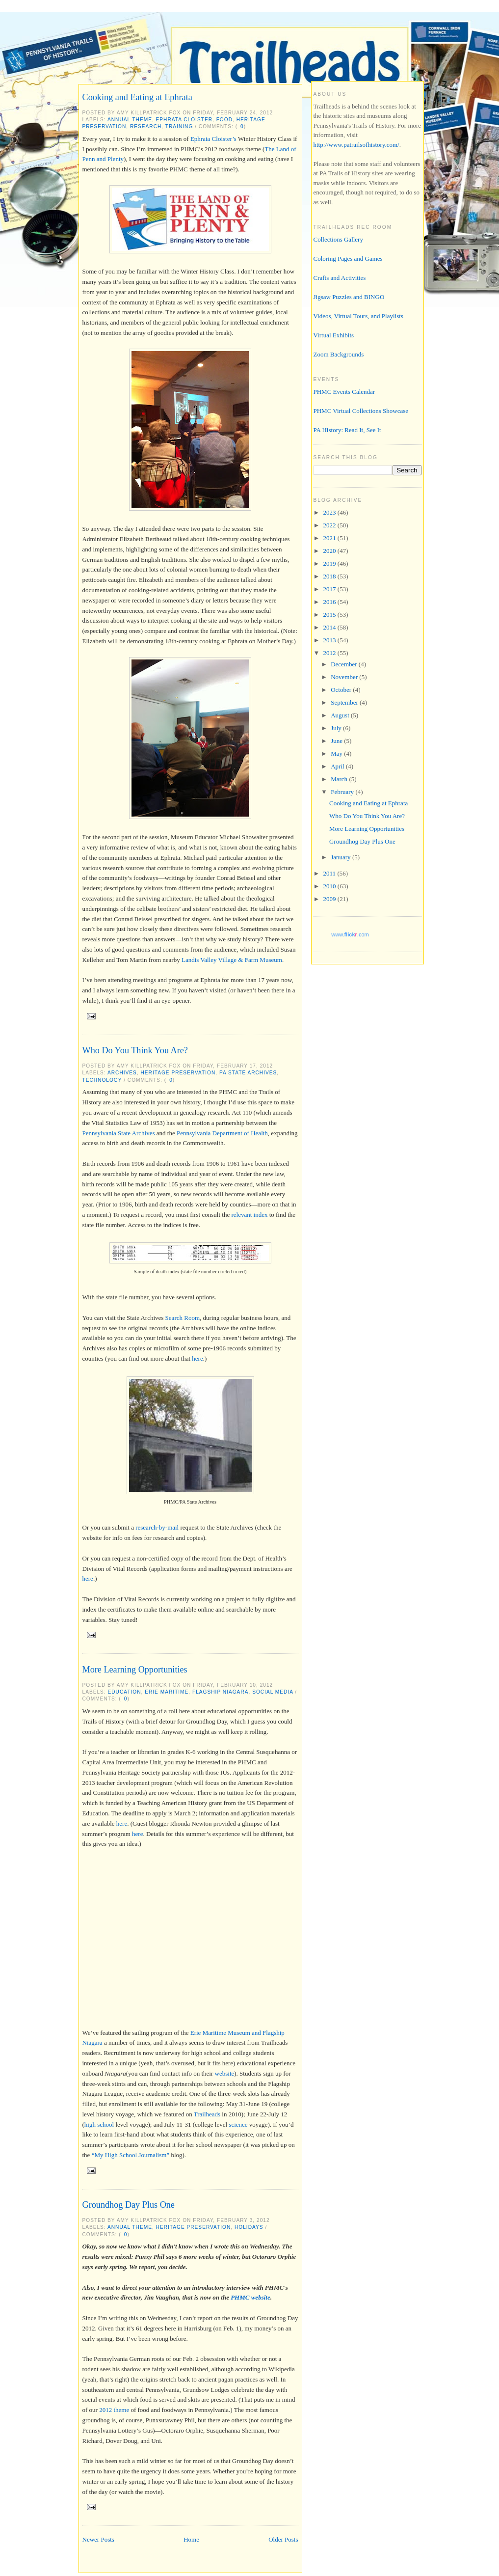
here (197, 1358)
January (341, 857)
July (337, 728)
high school (99, 2124)
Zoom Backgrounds (339, 354)
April (338, 766)
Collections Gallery (338, 239)
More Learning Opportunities (134, 1669)
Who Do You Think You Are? (135, 1050)
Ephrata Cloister (184, 119)
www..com (349, 934)
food (224, 119)
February (343, 791)
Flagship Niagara (220, 1692)
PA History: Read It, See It (347, 430)
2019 (330, 563)
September (345, 702)
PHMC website (250, 2297)
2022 (330, 525)
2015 (330, 614)
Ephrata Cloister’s (213, 138)
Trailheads (207, 2114)
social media (272, 1692)
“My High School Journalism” (131, 2155)
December (345, 664)
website (225, 2073)
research (145, 126)
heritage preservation (178, 1072)
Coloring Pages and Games (348, 258)
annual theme (129, 119)
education (124, 1692)
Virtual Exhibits (334, 335)
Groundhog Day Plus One (128, 2205)
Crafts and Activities (340, 277)
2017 (330, 589)
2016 (330, 601)
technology (102, 1080)
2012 (330, 653)
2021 (330, 538)
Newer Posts (98, 2539)
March (340, 779)
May (337, 753)
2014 (330, 627)
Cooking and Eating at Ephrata (137, 97)
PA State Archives (248, 1072)
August (341, 715)
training (179, 126)
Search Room (182, 1317)
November (345, 677)
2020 (330, 550)
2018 (330, 576)
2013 (330, 640)
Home (191, 2539)
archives (122, 1072)
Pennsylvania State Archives (118, 1133)
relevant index (249, 1214)
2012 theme (114, 2409)
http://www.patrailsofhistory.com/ (356, 144)
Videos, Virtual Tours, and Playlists (358, 316)
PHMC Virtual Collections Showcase (361, 410)
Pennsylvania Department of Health (222, 1133)
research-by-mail (157, 1527)
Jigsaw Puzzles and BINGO (349, 297)
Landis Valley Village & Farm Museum (232, 959)
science (238, 2124)
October (342, 689)
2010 (330, 886)
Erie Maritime (166, 1692)
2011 (330, 873)
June (337, 740)
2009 (330, 899)
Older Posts (283, 2539)
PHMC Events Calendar (344, 391)
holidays (249, 2227)
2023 (330, 512)
